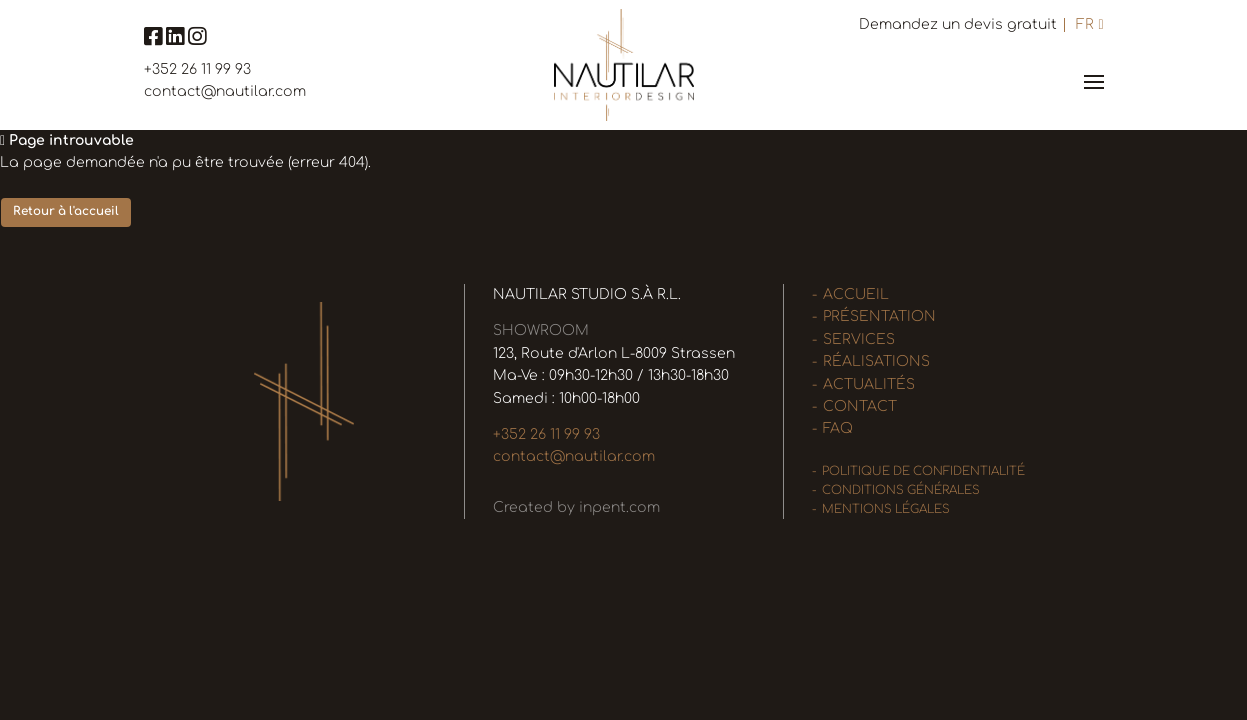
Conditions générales (901, 490)
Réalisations (876, 361)
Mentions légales (886, 509)
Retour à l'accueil (66, 211)
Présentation (879, 316)
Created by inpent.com (576, 507)
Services (859, 339)
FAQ (838, 428)
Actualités (869, 384)
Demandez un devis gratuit (958, 24)
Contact (860, 406)
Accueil (856, 294)
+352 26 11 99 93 (197, 69)
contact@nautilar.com (225, 91)
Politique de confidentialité (923, 471)
